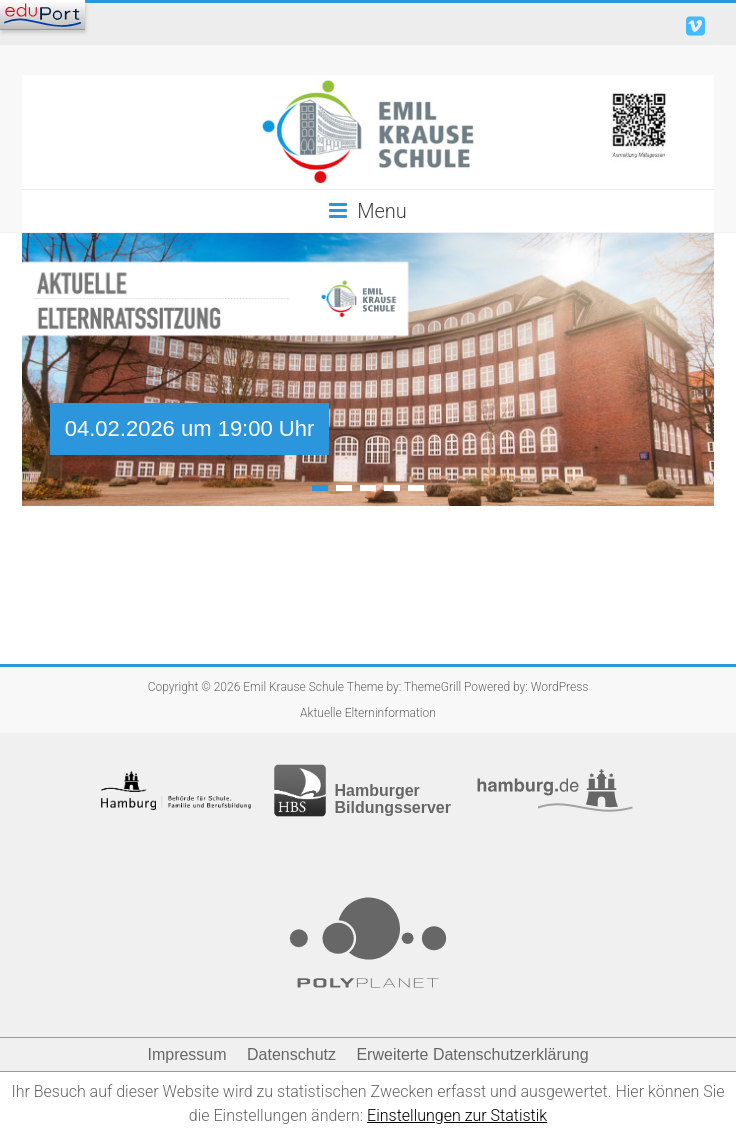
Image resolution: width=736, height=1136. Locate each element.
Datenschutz (291, 1054)
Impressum (186, 1054)
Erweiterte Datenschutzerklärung (472, 1054)
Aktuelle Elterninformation (368, 713)
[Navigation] (42, 15)
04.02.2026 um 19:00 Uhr (190, 428)
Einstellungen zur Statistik (457, 1115)
